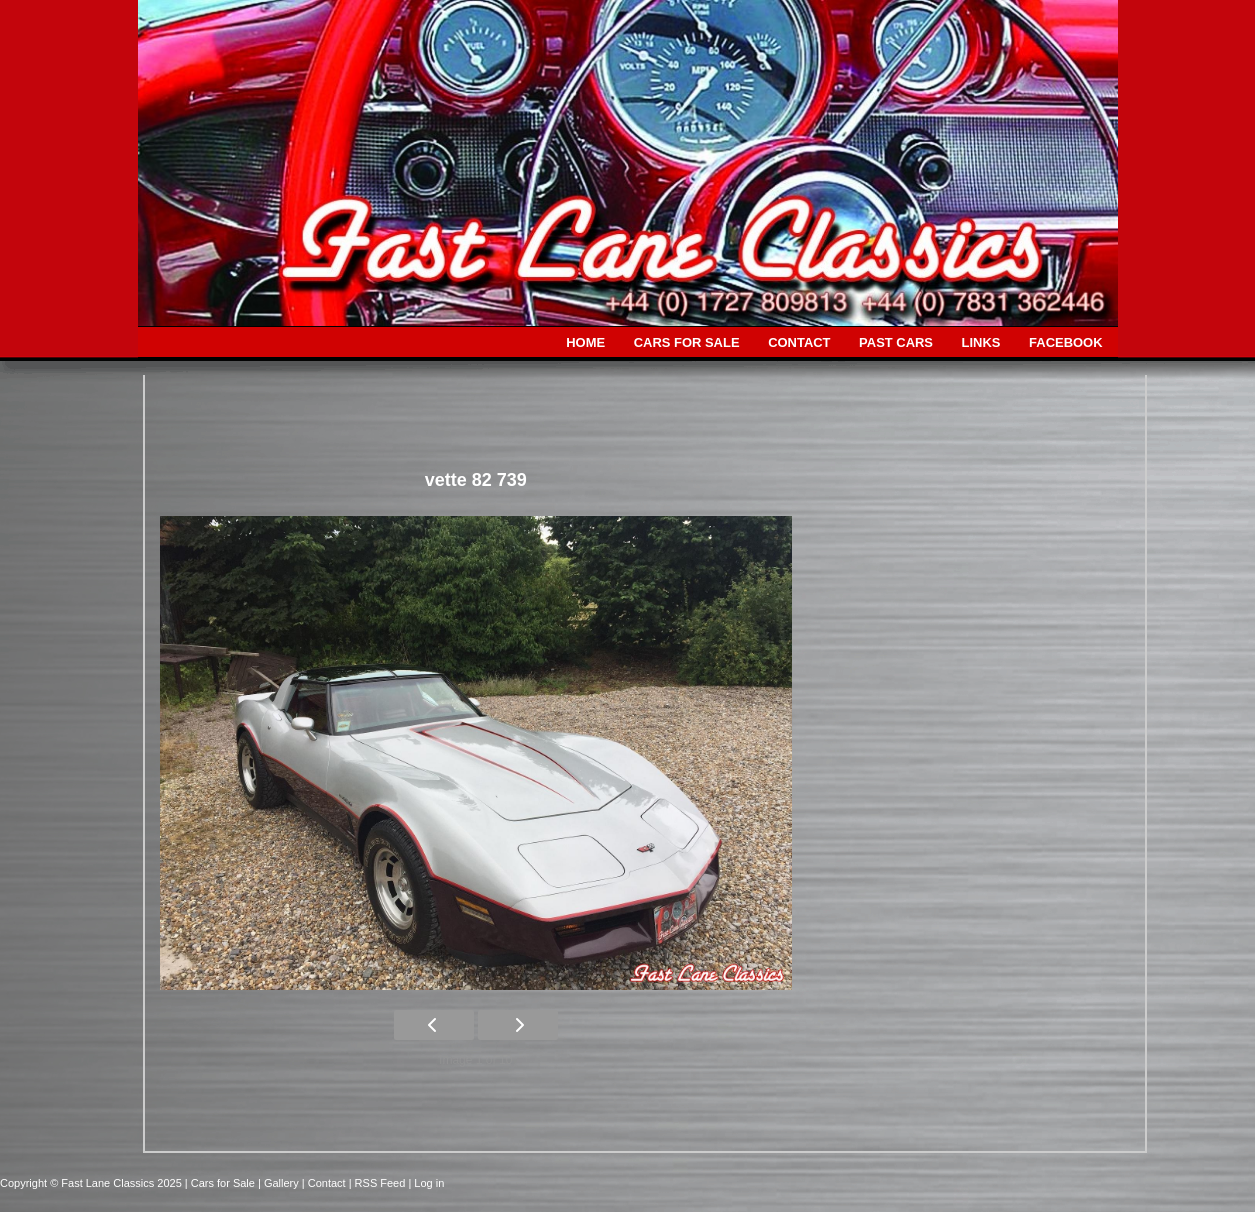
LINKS (981, 342)
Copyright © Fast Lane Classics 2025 (92, 1183)
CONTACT (799, 342)
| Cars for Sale (221, 1183)
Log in (429, 1183)
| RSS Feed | (382, 1183)
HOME (585, 342)
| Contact (325, 1183)
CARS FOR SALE (687, 342)
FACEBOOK (1065, 342)
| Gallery (280, 1183)
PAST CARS (896, 342)
